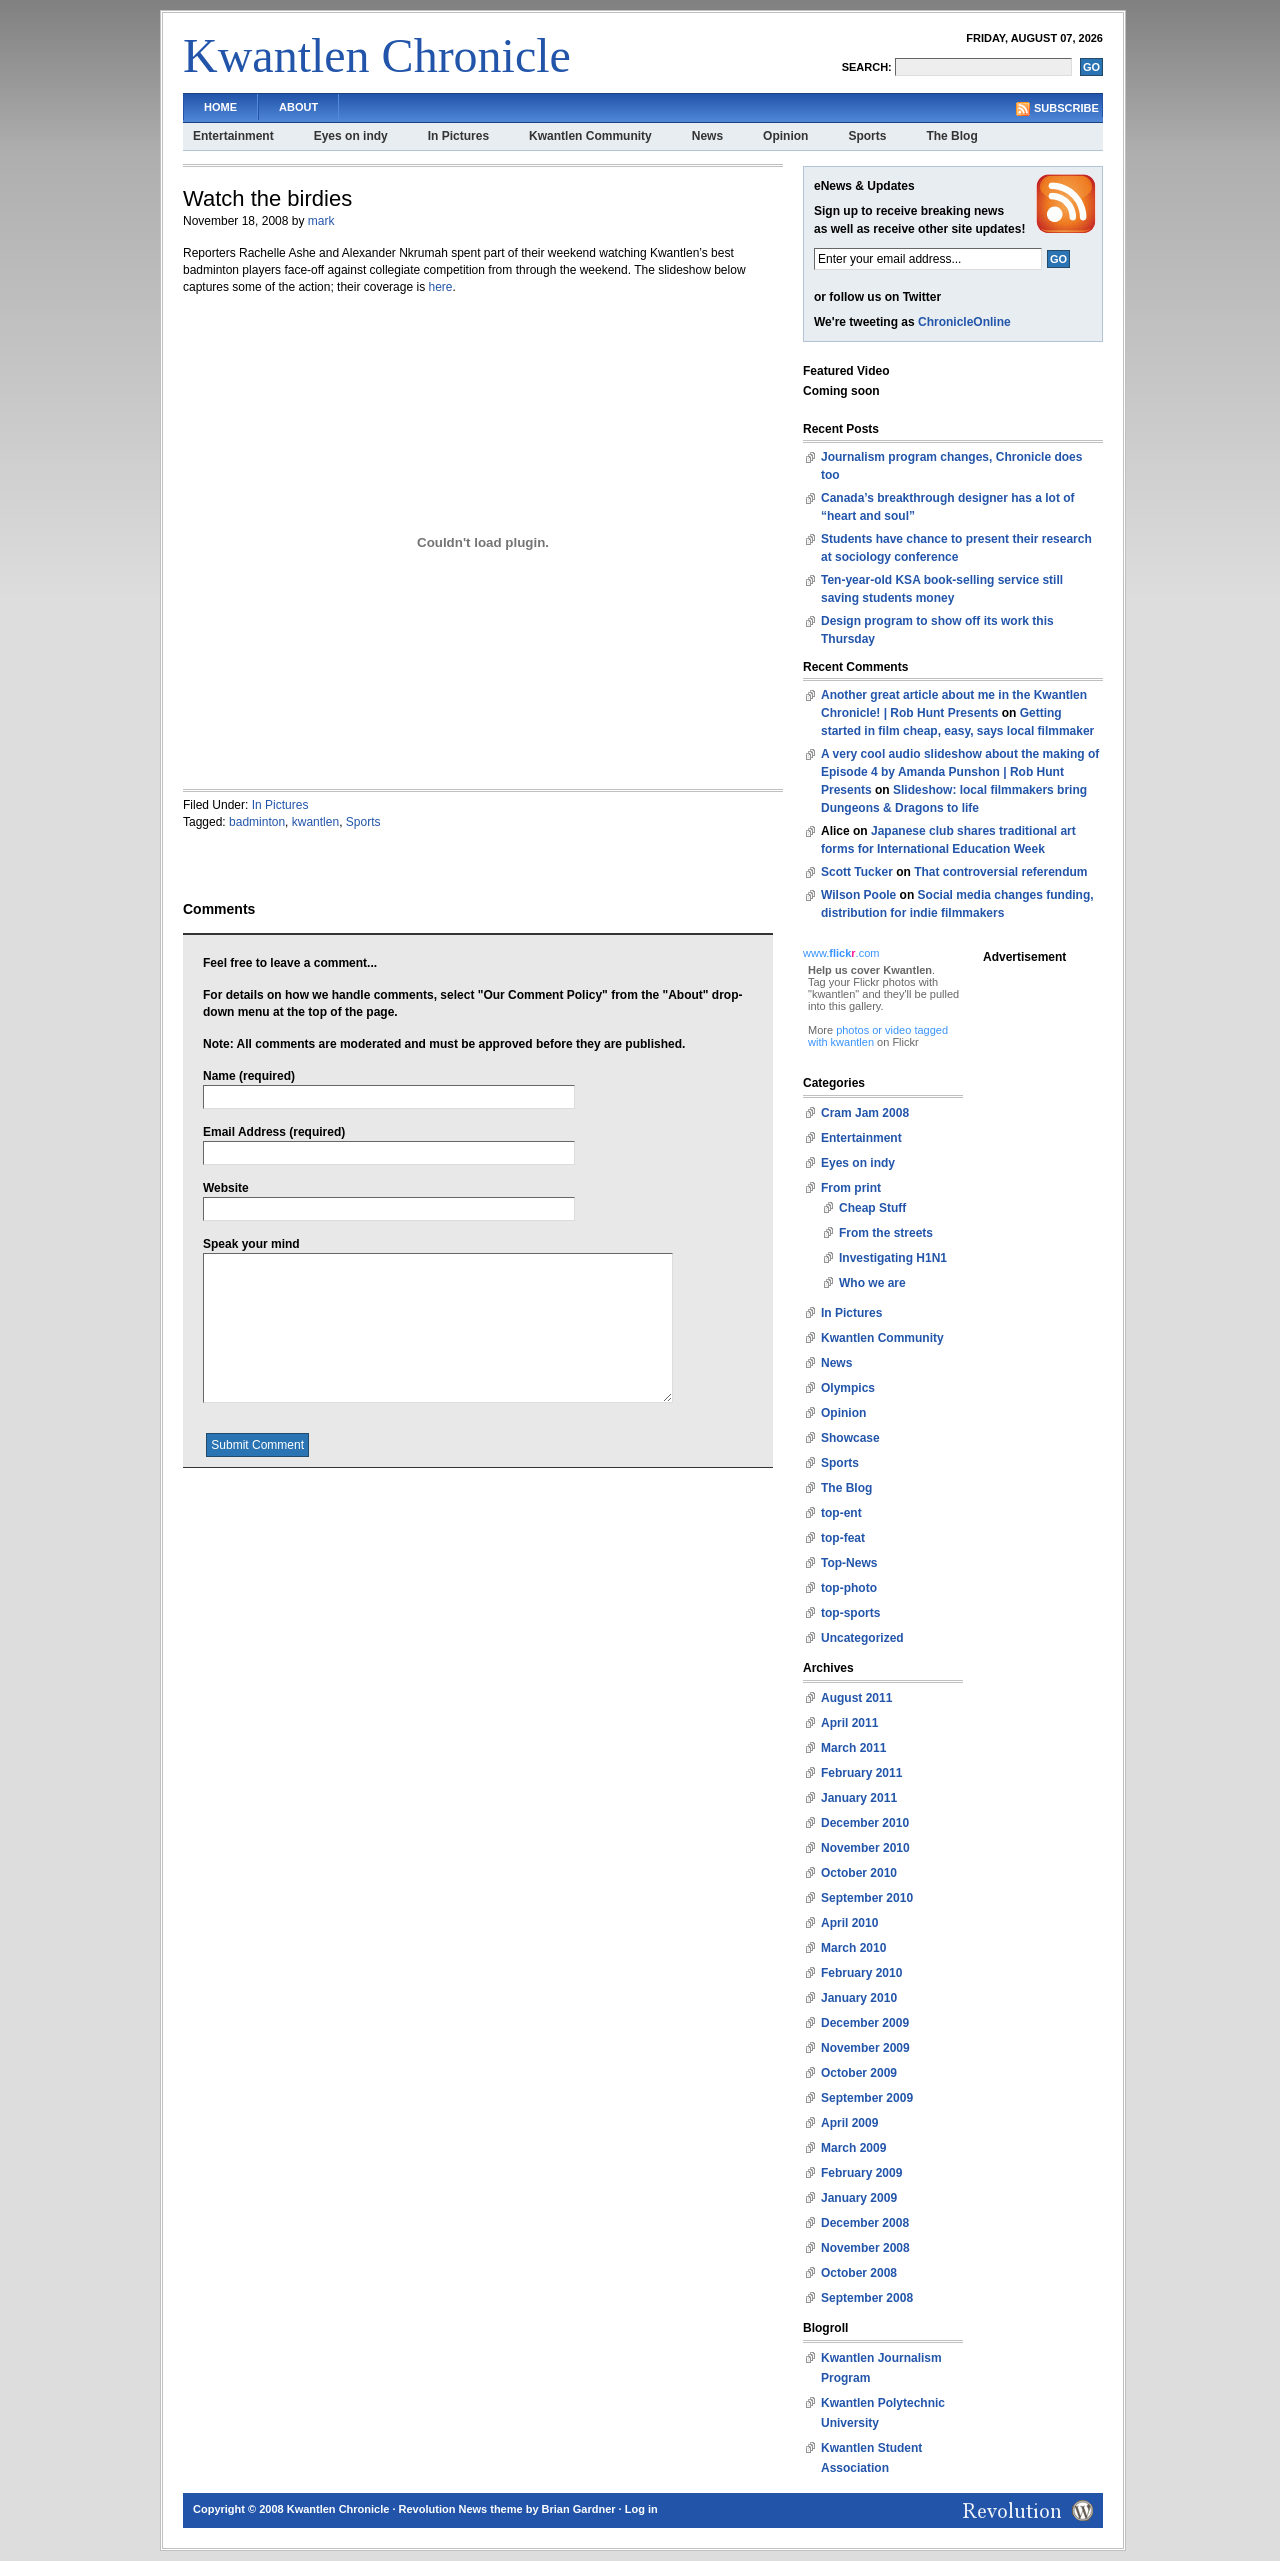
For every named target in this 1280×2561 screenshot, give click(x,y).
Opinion (785, 136)
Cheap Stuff (872, 1208)
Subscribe (1066, 108)
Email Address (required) (274, 1132)
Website (226, 1188)
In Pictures (458, 136)
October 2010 (859, 1873)
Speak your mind (251, 1244)
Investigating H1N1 (893, 1258)
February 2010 (861, 1973)
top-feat (843, 1538)
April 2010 (849, 1923)
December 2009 (865, 2023)
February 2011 (861, 1773)
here (440, 287)
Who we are (872, 1283)
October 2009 (859, 2073)
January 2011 (859, 1798)
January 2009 (859, 2198)
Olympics (848, 1388)
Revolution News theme (461, 2509)
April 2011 (849, 1723)
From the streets (886, 1233)
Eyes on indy (351, 136)
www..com (841, 953)
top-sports (850, 1613)
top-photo (849, 1588)
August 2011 (856, 1698)
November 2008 (865, 2248)
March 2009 (853, 2148)
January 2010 (859, 1998)
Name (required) (249, 1076)
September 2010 (867, 1898)
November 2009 (865, 2048)
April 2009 (849, 2123)
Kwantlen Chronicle (377, 55)
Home (220, 107)
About (298, 107)
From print (851, 1188)
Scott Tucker (857, 872)
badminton (257, 822)
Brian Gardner (579, 2509)
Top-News (849, 1563)
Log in (641, 2509)
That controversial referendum (1000, 872)
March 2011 (853, 1748)
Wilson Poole (858, 895)
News (707, 136)
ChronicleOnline (964, 322)
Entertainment (233, 136)
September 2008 (867, 2298)
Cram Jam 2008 (865, 1113)
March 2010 (853, 1948)
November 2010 (865, 1848)
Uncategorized (862, 1638)
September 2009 (867, 2098)
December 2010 (865, 1823)
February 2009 (861, 2173)
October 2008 (859, 2273)
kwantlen (315, 822)
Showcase (850, 1438)
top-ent (841, 1513)
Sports (867, 136)
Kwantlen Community (590, 136)
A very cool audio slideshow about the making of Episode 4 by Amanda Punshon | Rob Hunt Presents (960, 772)
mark (321, 221)
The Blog (951, 136)
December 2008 (865, 2223)
